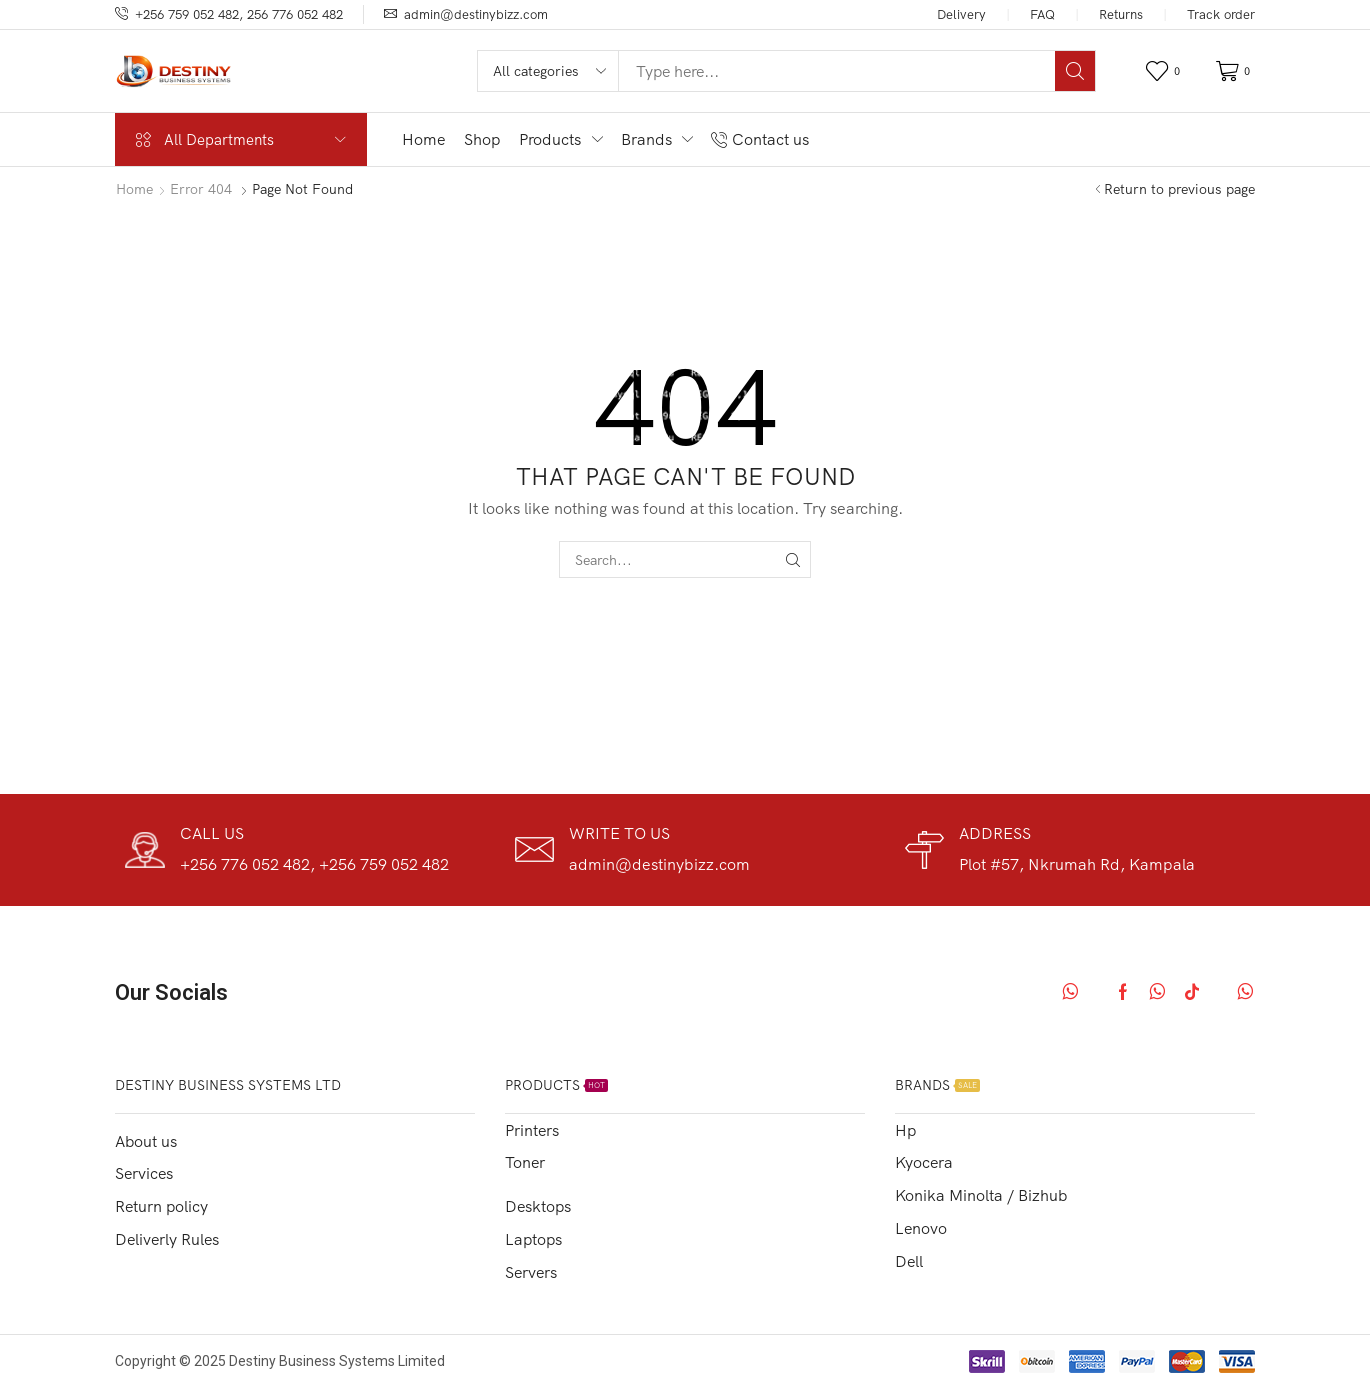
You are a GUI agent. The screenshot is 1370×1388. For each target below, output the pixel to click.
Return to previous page (1179, 189)
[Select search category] (549, 71)
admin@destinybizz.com (476, 14)
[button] (1166, 71)
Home (134, 189)
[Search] (1075, 71)
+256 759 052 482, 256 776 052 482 (239, 14)
